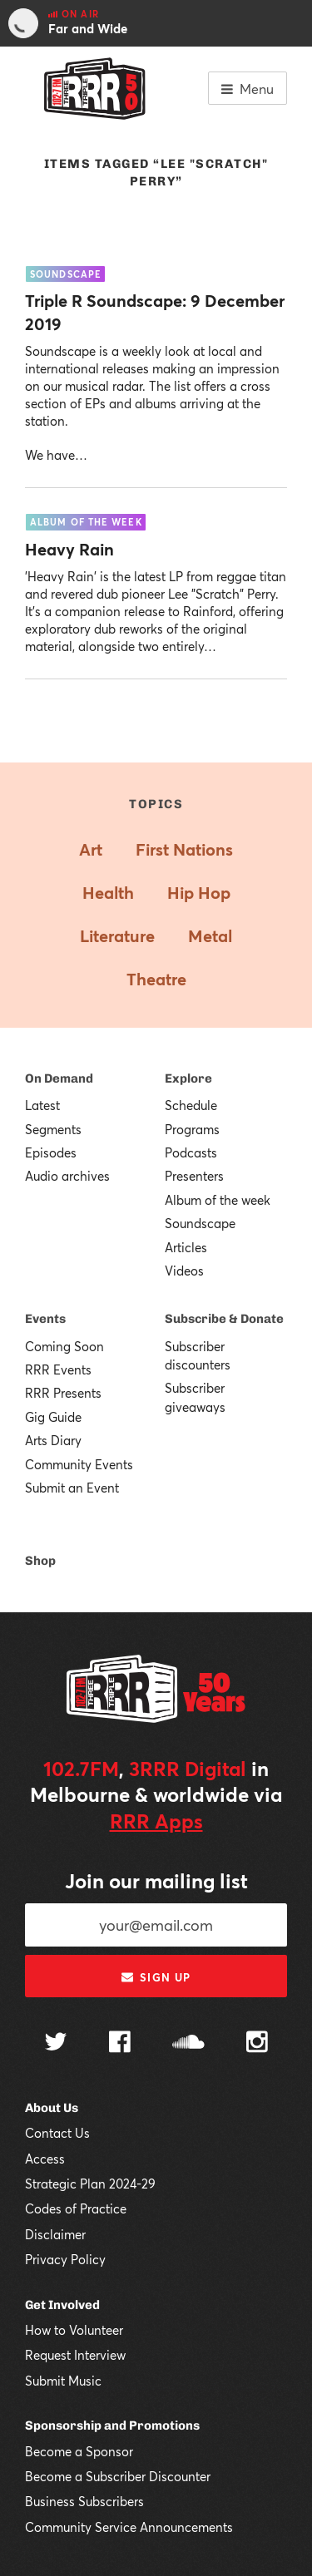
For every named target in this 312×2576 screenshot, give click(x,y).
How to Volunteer (74, 2330)
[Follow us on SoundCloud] (188, 2043)
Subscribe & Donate (224, 1318)
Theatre (156, 979)
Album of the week (217, 1200)
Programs (192, 1129)
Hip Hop (198, 892)
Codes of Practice (75, 2208)
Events (45, 1318)
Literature (117, 936)
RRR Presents (63, 1392)
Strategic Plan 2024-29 (90, 2183)
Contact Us (57, 2132)
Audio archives (67, 1175)
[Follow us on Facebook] (120, 2044)
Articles (186, 1247)
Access (45, 2158)
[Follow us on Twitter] (55, 2043)
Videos (184, 1270)
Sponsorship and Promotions (112, 2425)
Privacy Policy (65, 2259)
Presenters (194, 1175)
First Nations (184, 849)
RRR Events (58, 1369)
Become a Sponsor (79, 2451)
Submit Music (63, 2380)
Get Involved (62, 2304)
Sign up (156, 1977)
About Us (51, 2107)
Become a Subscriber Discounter (117, 2476)
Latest (42, 1105)
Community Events (79, 1464)
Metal (210, 936)
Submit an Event (72, 1487)
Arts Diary (53, 1440)
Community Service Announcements (129, 2527)
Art (90, 849)
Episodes (51, 1152)
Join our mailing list (156, 1881)
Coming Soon (64, 1346)
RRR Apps (156, 1821)
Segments (53, 1129)
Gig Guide (53, 1417)
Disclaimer (55, 2234)
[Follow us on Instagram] (257, 2044)
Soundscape (200, 1223)
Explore (188, 1078)
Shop (40, 1560)
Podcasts (191, 1152)
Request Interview (75, 2355)
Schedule (191, 1105)
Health (108, 892)
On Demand (59, 1078)
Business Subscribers (84, 2501)
